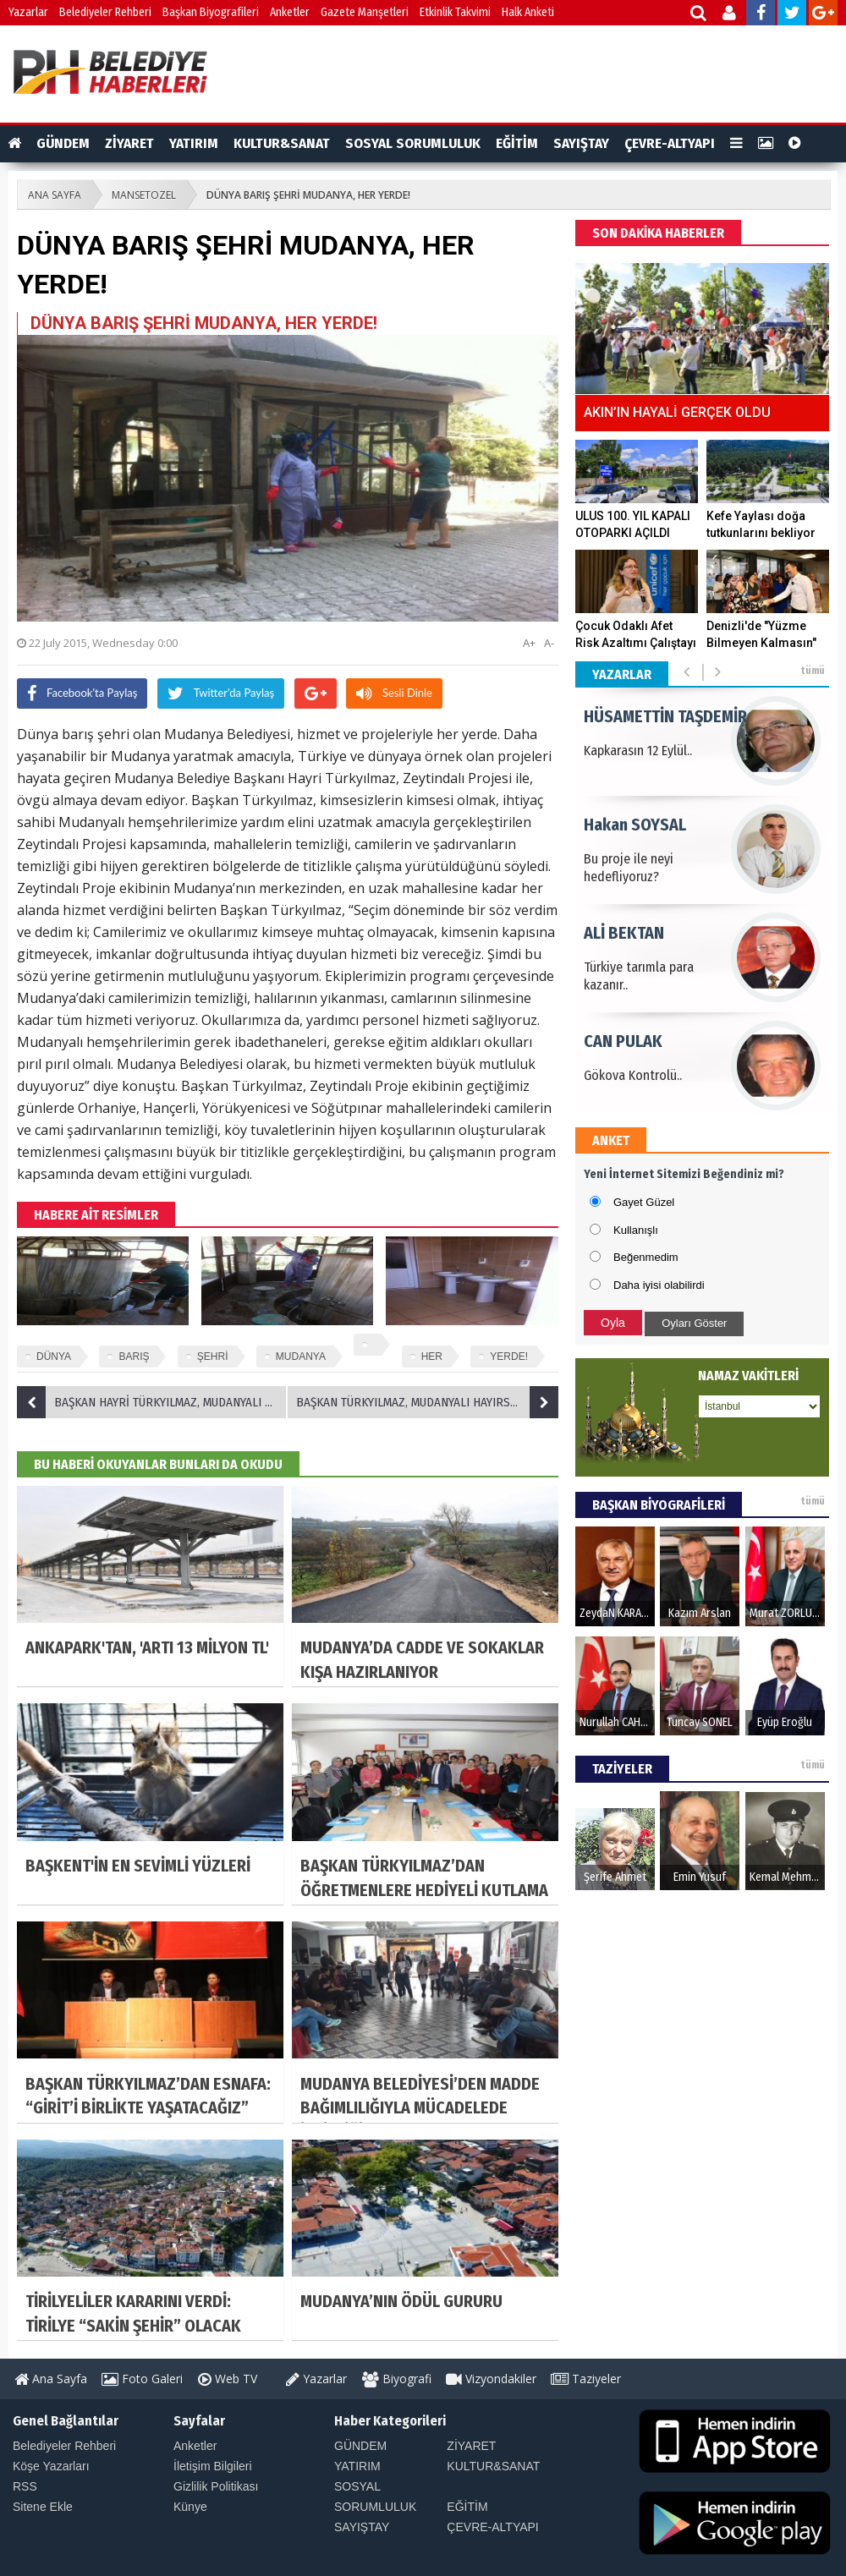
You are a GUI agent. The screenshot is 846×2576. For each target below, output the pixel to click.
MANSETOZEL (144, 195)
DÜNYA (53, 1356)
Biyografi (396, 2378)
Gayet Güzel (643, 1202)
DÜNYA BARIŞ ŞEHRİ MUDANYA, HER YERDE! (308, 195)
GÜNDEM (63, 143)
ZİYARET (129, 143)
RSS (25, 2486)
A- (549, 642)
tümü (812, 671)
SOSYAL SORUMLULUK (413, 143)
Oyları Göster (694, 1323)
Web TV (227, 2378)
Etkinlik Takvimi (455, 12)
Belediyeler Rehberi (105, 12)
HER (431, 1356)
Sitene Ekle (43, 2506)
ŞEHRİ (212, 1356)
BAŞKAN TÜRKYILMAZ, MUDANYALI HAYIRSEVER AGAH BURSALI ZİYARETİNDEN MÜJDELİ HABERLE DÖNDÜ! (427, 1402)
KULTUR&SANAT (281, 143)
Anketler (290, 12)
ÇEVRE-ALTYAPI (669, 143)
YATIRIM (193, 143)
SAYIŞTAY (581, 143)
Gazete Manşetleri (365, 12)
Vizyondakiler (491, 2378)
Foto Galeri (142, 2378)
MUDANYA (301, 1356)
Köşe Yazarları (51, 2466)
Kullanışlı (635, 1230)
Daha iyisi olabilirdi (659, 1285)
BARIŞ (133, 1356)
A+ (529, 642)
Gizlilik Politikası (215, 2486)
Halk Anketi (528, 12)
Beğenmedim (645, 1257)
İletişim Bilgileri (212, 2466)
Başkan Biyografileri (210, 12)
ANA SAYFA (54, 195)
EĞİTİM (517, 143)
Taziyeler (586, 2378)
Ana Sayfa (50, 2378)
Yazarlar (28, 12)
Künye (190, 2506)
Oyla (613, 1322)
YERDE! (509, 1356)
